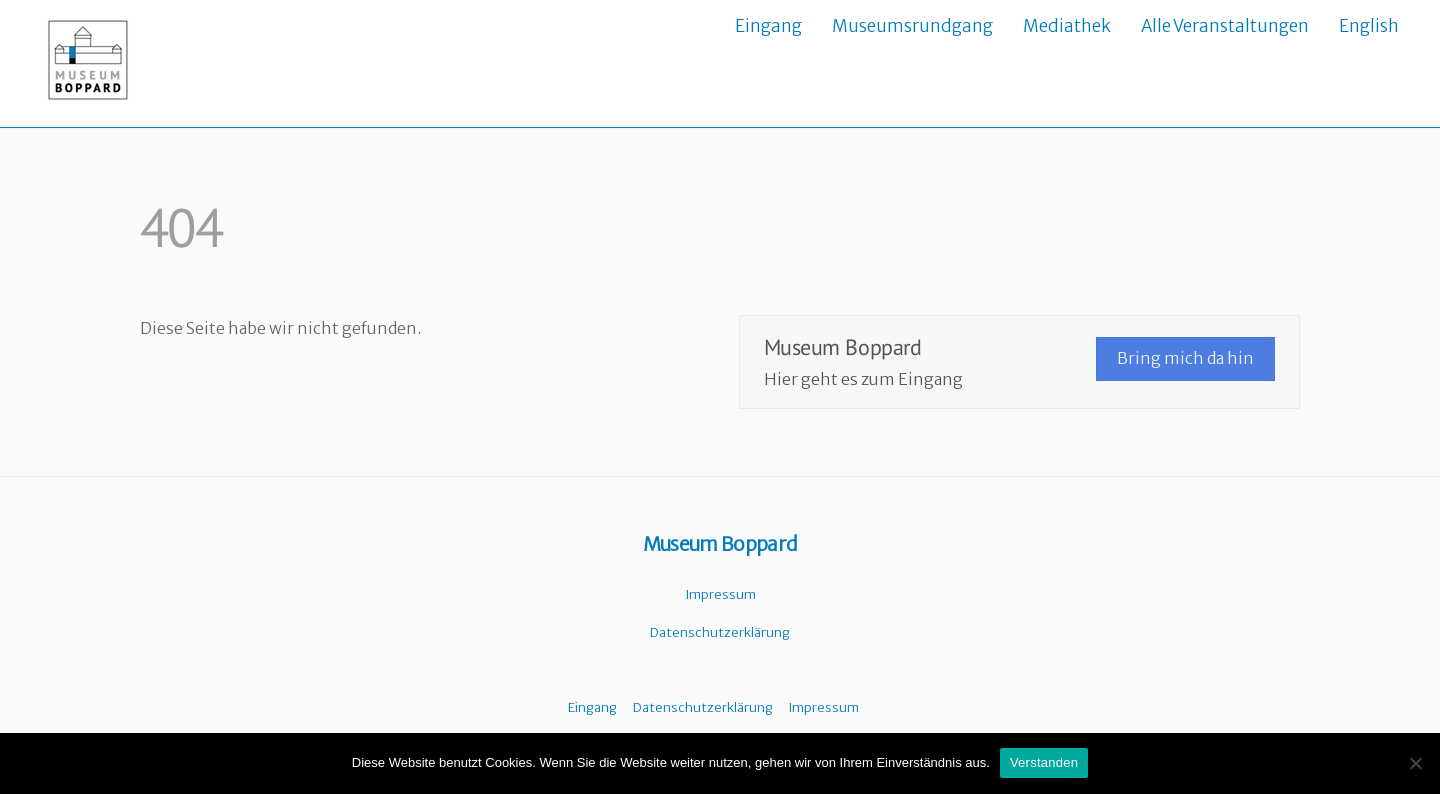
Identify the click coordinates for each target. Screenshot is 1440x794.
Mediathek (1067, 26)
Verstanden (1044, 762)
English (1369, 26)
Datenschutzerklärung (720, 632)
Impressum (720, 594)
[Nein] (1415, 763)
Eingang (768, 26)
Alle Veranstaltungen (1225, 26)
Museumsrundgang (912, 26)
